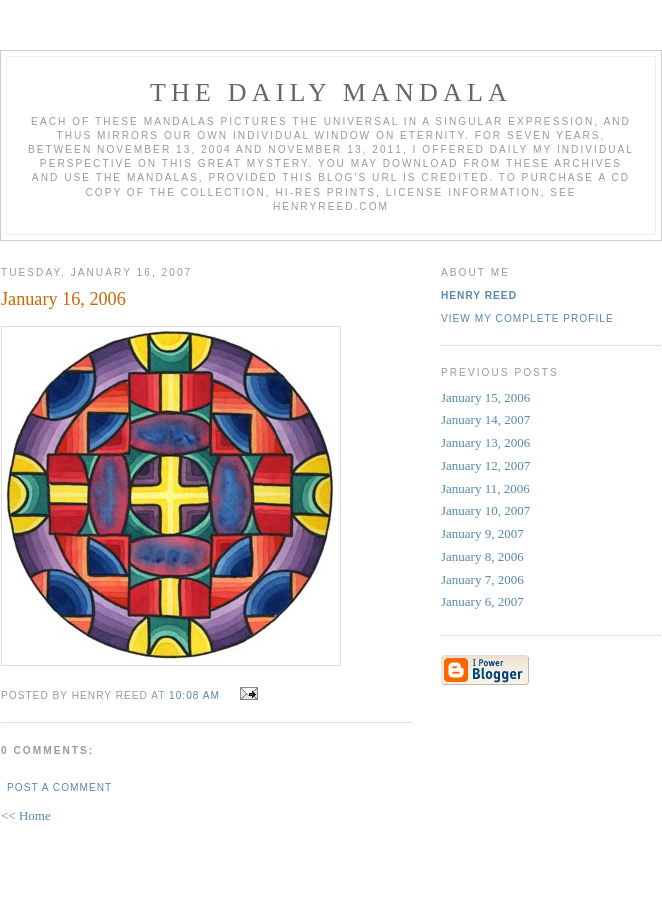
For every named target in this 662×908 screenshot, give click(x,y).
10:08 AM (194, 695)
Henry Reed (479, 295)
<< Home (26, 815)
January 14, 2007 (485, 419)
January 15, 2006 (485, 397)
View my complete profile (527, 318)
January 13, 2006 (485, 442)
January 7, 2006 (482, 579)
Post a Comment (59, 787)
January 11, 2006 (485, 488)
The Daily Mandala (331, 92)
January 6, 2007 (482, 601)
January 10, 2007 (485, 510)
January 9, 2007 (482, 533)
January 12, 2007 (485, 465)
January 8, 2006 (482, 556)
